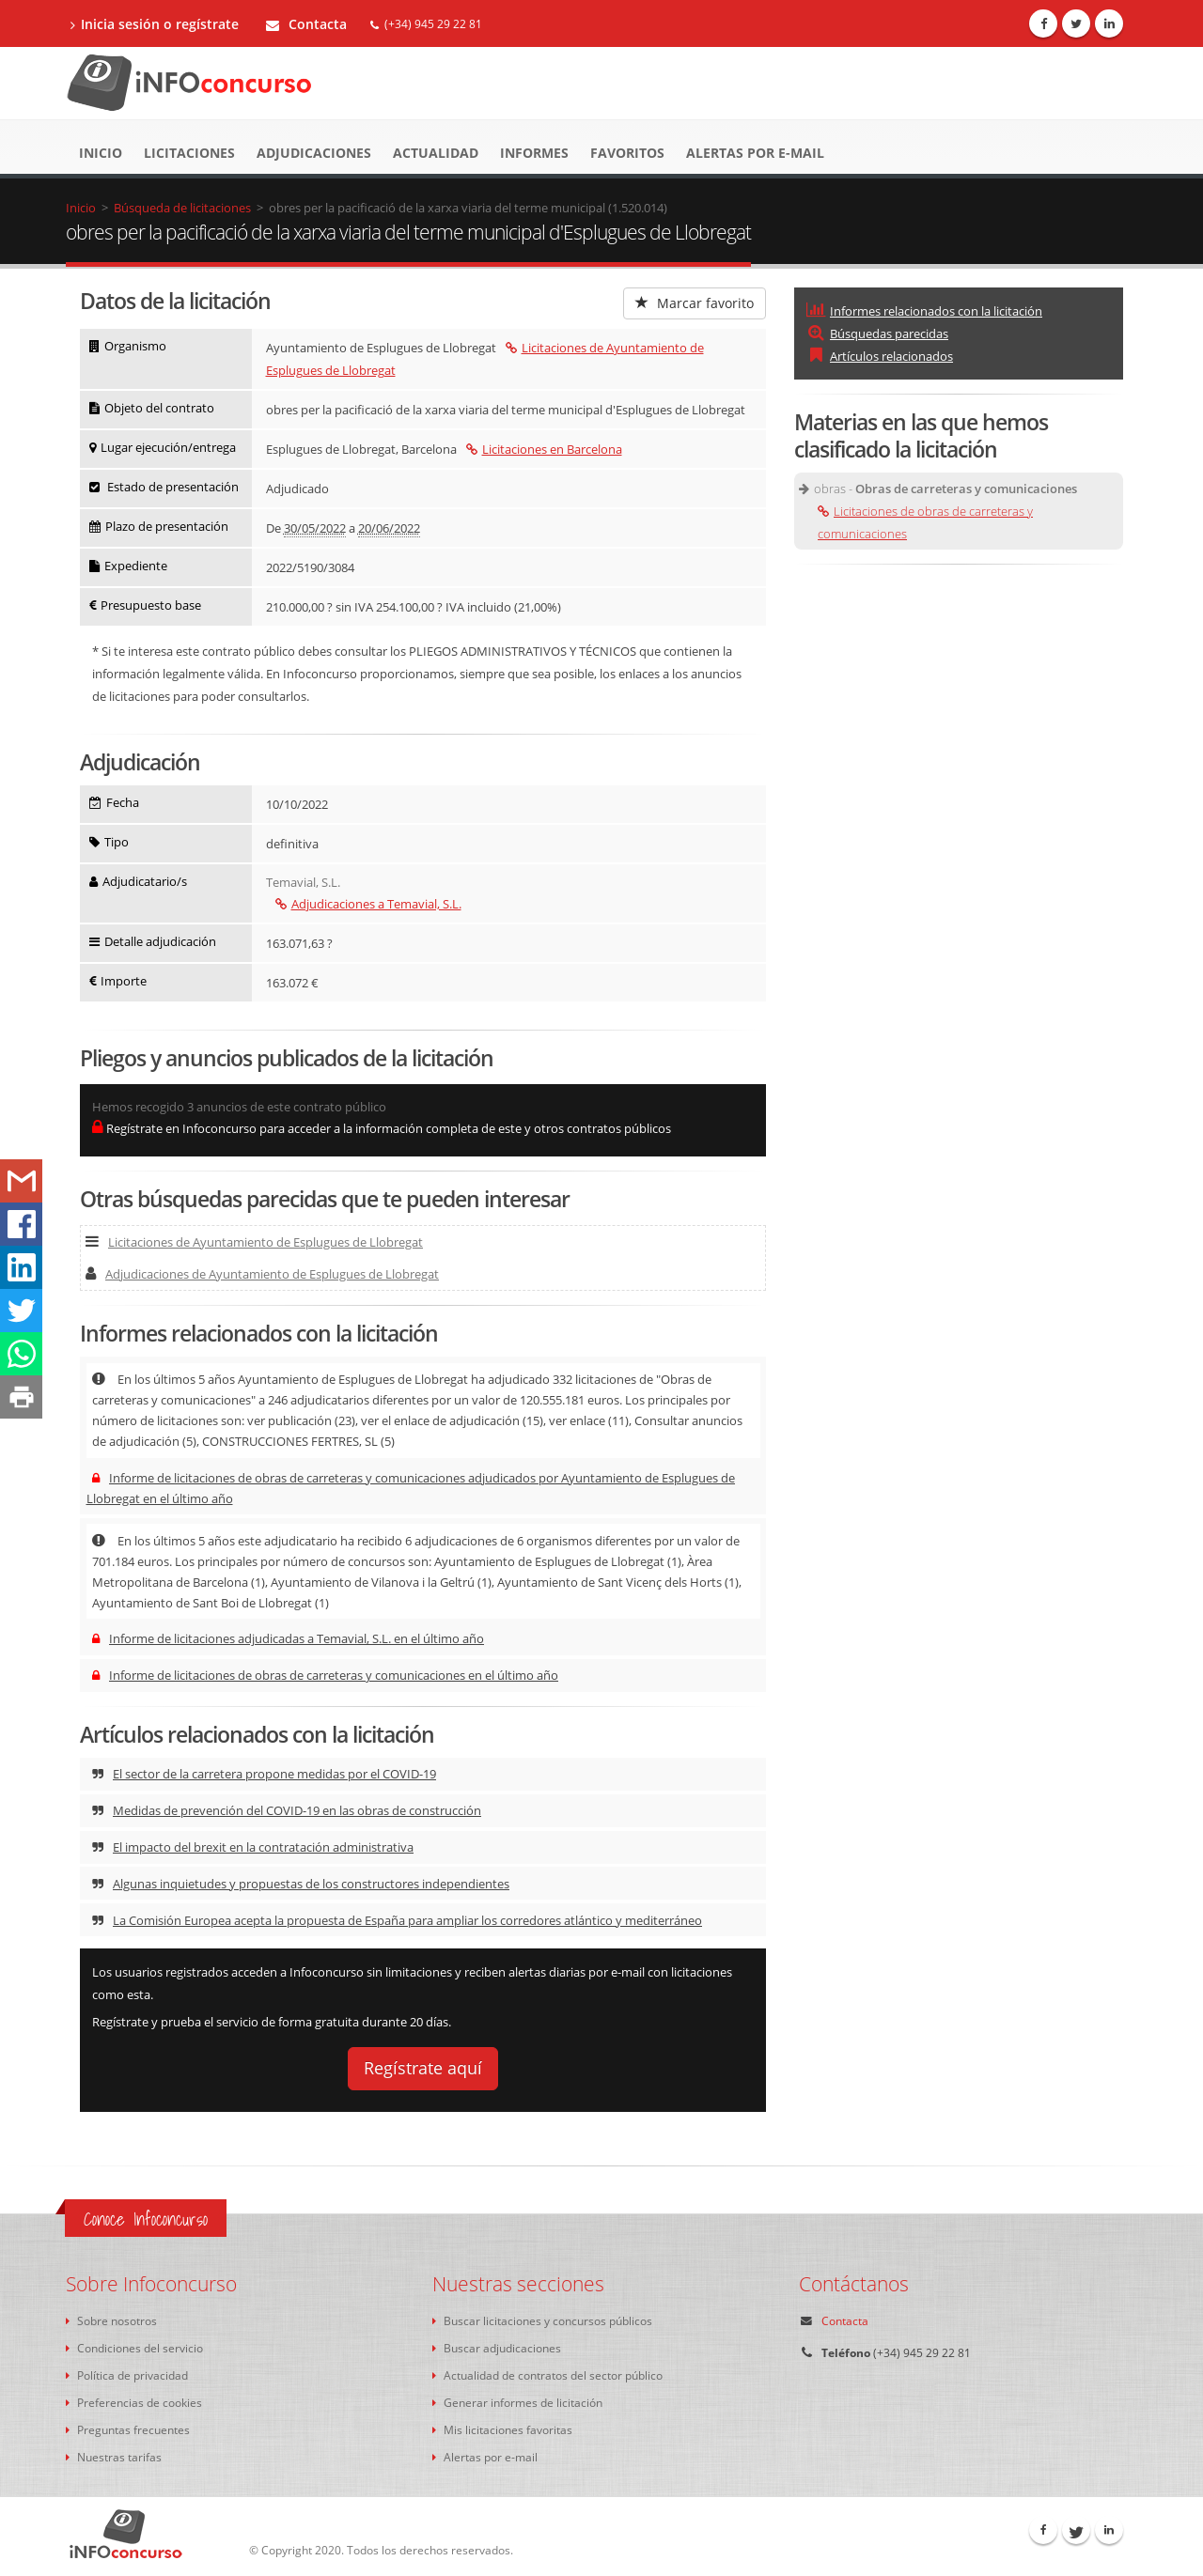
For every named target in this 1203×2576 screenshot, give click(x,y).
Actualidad (435, 153)
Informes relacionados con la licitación (924, 311)
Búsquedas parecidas (877, 333)
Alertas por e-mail (755, 153)
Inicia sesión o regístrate (154, 24)
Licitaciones (189, 153)
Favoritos (627, 153)
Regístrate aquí (423, 2067)
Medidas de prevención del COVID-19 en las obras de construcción (286, 1810)
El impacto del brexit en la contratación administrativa (253, 1847)
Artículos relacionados (879, 356)
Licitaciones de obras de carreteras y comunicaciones (925, 522)
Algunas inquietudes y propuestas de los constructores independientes (300, 1883)
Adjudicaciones (314, 153)
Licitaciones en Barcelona (544, 449)
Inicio (100, 153)
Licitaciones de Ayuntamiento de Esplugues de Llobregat (254, 1242)
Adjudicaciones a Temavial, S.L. (368, 903)
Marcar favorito (694, 303)
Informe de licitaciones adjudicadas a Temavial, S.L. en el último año (288, 1638)
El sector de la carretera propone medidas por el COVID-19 (264, 1773)
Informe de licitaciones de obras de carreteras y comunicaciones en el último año (325, 1675)
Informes (534, 153)
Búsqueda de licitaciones (182, 207)
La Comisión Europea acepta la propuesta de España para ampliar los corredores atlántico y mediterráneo (397, 1920)
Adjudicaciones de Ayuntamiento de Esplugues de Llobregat (262, 1273)
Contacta (306, 24)
